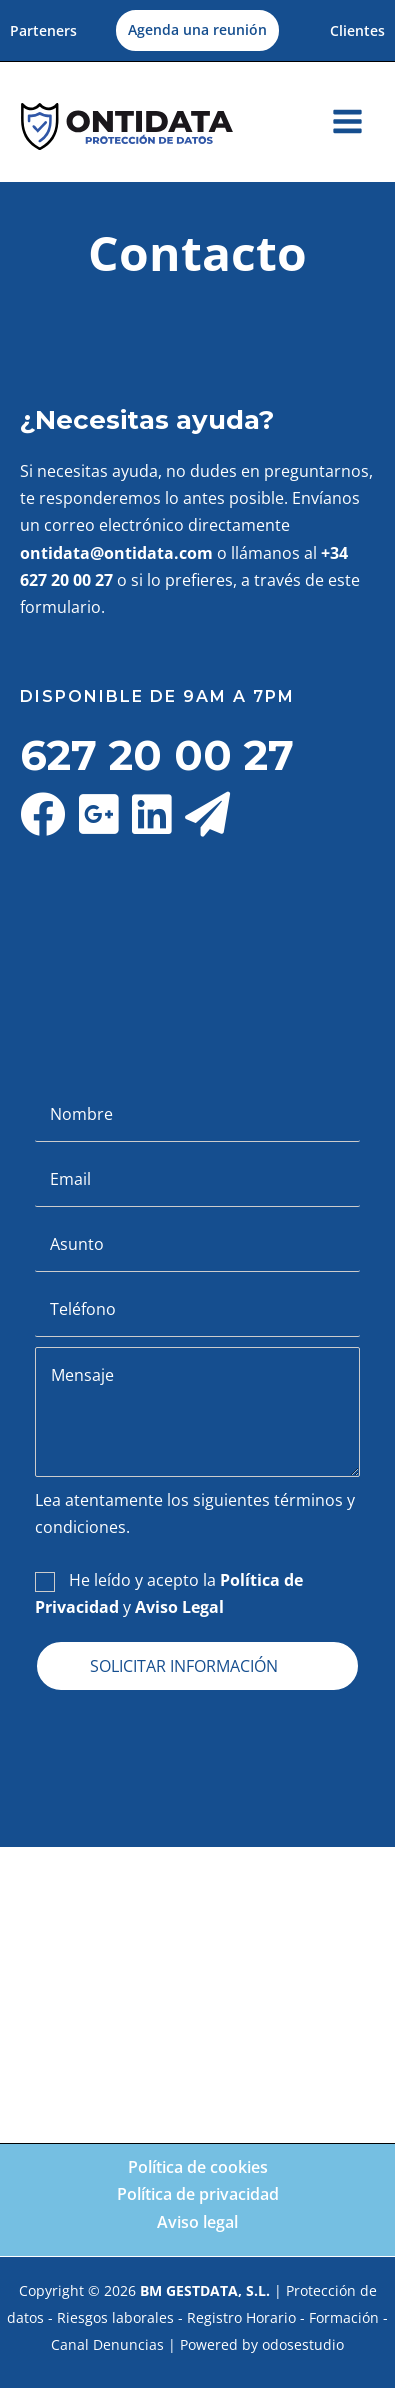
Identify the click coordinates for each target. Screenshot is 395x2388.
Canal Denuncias (107, 2344)
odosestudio (303, 2344)
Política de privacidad (198, 2194)
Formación (344, 2317)
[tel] (197, 1309)
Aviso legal (197, 2222)
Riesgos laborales (115, 2317)
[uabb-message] (197, 1412)
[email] (197, 1179)
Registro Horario (241, 2317)
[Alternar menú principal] (347, 121)
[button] (197, 30)
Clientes (357, 30)
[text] (197, 1114)
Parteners (43, 30)
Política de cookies (198, 2167)
